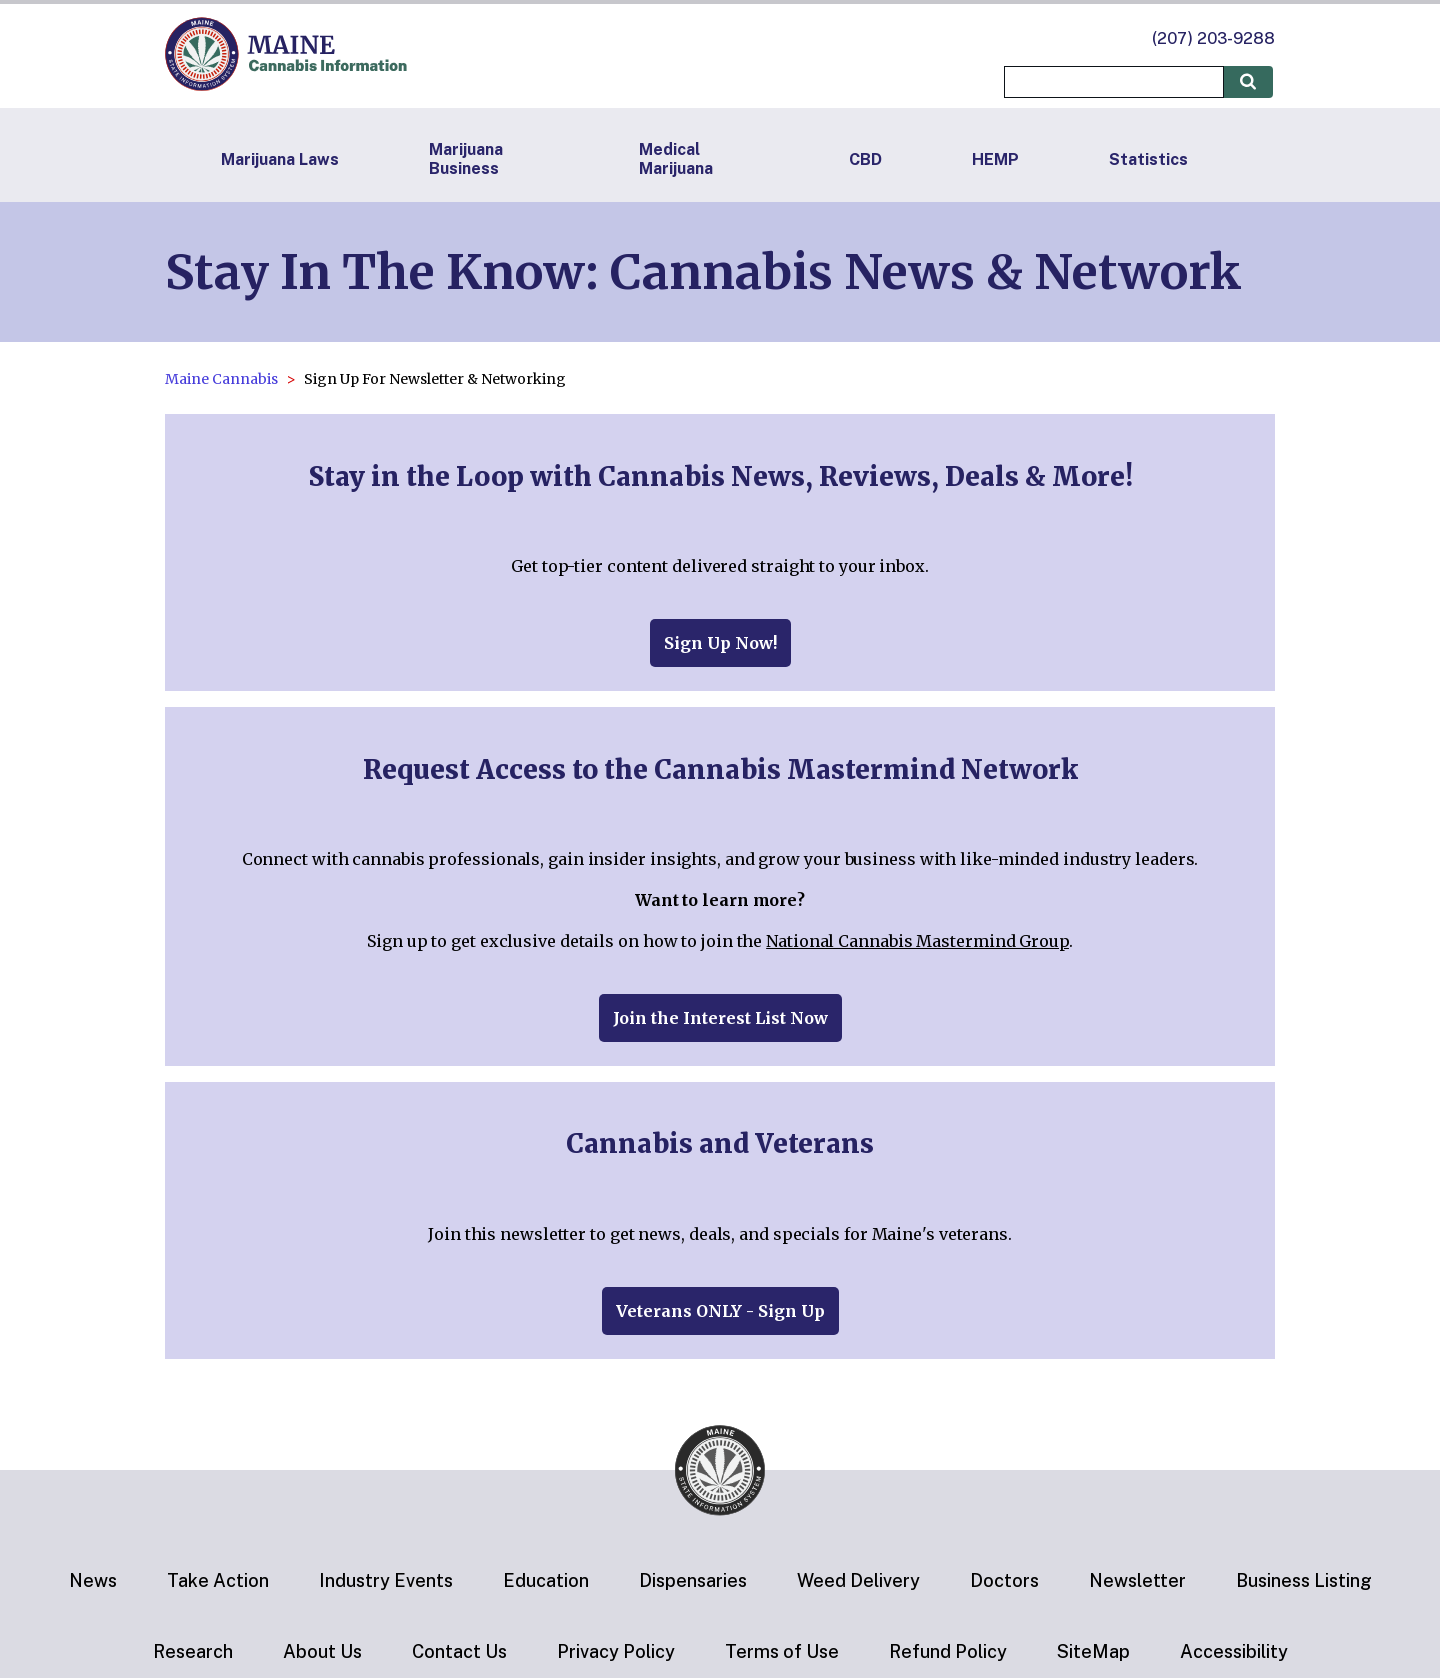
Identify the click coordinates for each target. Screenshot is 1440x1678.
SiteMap (1093, 1651)
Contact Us (459, 1651)
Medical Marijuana (676, 159)
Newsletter (1137, 1580)
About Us (322, 1651)
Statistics (1148, 159)
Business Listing (1304, 1580)
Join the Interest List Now (720, 1018)
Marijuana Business (466, 159)
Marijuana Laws (280, 159)
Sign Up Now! (720, 643)
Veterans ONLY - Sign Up (720, 1311)
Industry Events (386, 1580)
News (93, 1580)
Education (546, 1580)
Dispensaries (693, 1580)
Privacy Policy (616, 1651)
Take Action (218, 1580)
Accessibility (1234, 1651)
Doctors (1004, 1580)
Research (193, 1651)
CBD (865, 159)
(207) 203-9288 (1213, 38)
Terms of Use (782, 1651)
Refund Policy (948, 1651)
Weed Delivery (858, 1580)
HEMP (995, 159)
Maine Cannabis (221, 379)
